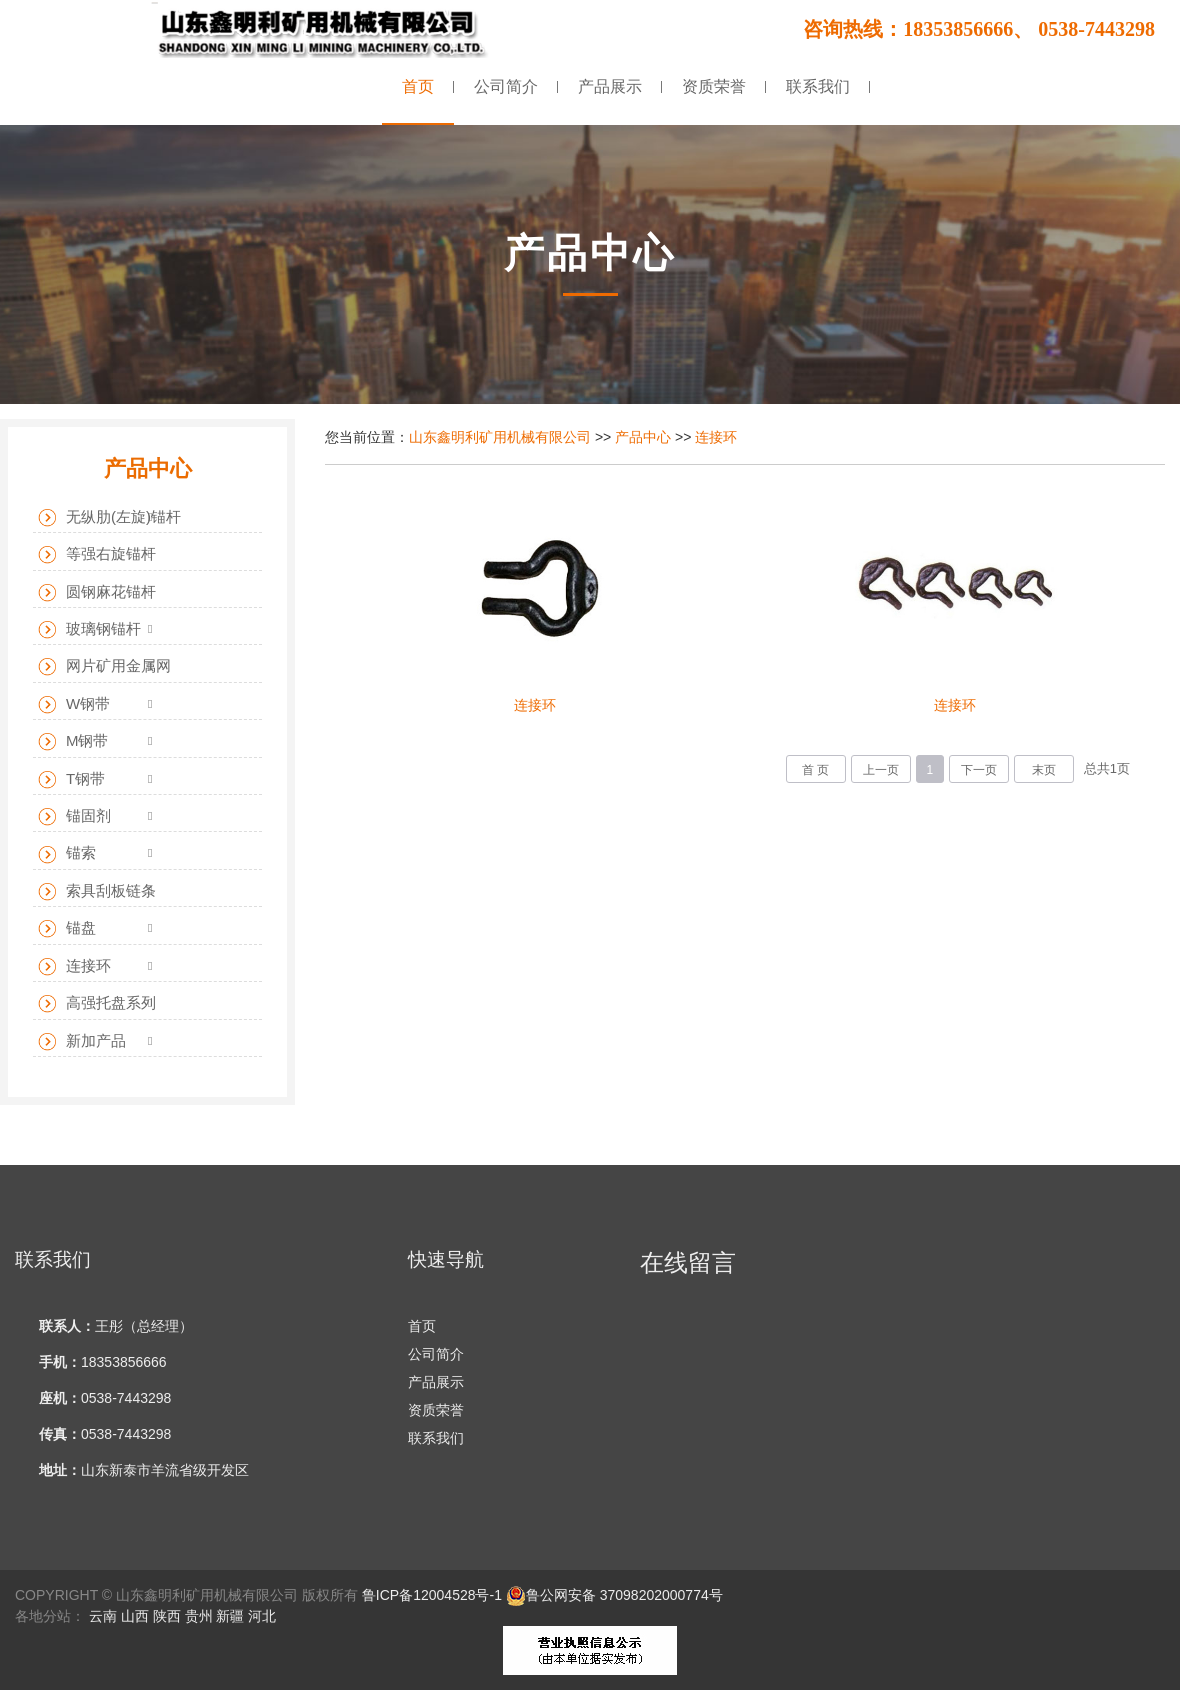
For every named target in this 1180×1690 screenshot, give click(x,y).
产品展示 (436, 1382)
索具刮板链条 (97, 891)
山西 (135, 1616)
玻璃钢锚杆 (89, 629)
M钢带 (73, 741)
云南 (103, 1616)
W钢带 (74, 704)
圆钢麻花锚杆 (97, 592)
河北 (262, 1616)
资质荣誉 (436, 1410)
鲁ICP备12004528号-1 (432, 1595)
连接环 (716, 437)
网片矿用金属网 (104, 666)
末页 (1044, 770)
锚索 (67, 853)
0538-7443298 (126, 1398)
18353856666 (124, 1362)
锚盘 (67, 928)
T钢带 (71, 779)
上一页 (881, 770)
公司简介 (436, 1354)
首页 (422, 1326)
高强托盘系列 (97, 1003)
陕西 (167, 1616)
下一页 (979, 770)
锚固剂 (74, 816)
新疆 (230, 1616)
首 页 (815, 770)
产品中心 (643, 437)
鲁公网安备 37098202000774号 (614, 1595)
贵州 (199, 1616)
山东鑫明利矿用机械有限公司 (500, 437)
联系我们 (436, 1438)
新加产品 (82, 1041)
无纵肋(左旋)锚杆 (109, 517)
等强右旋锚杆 (97, 554)
